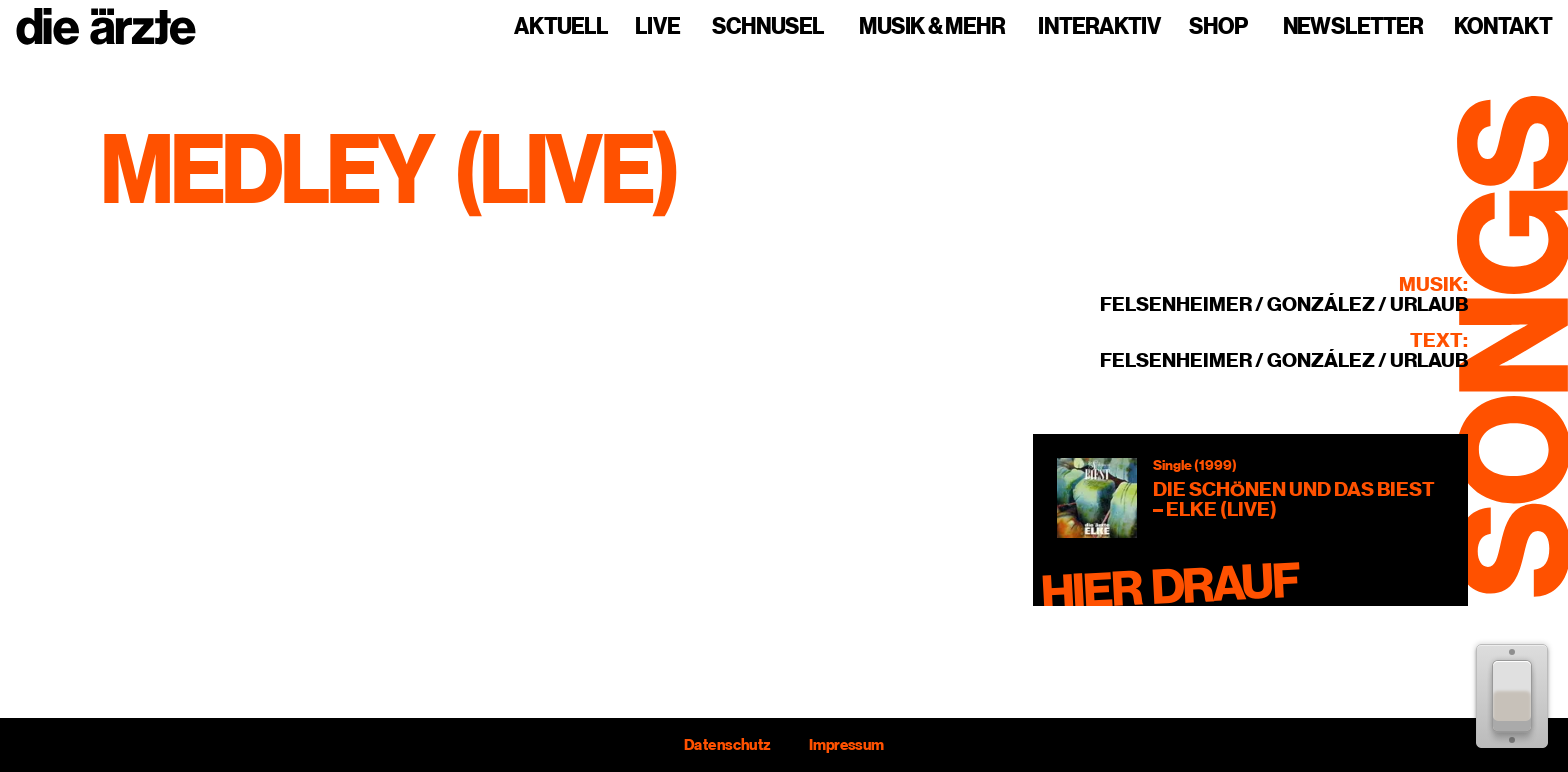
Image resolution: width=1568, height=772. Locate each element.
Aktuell (561, 27)
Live (657, 27)
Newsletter (1353, 27)
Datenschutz (727, 745)
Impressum (846, 745)
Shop (1218, 27)
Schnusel (768, 27)
